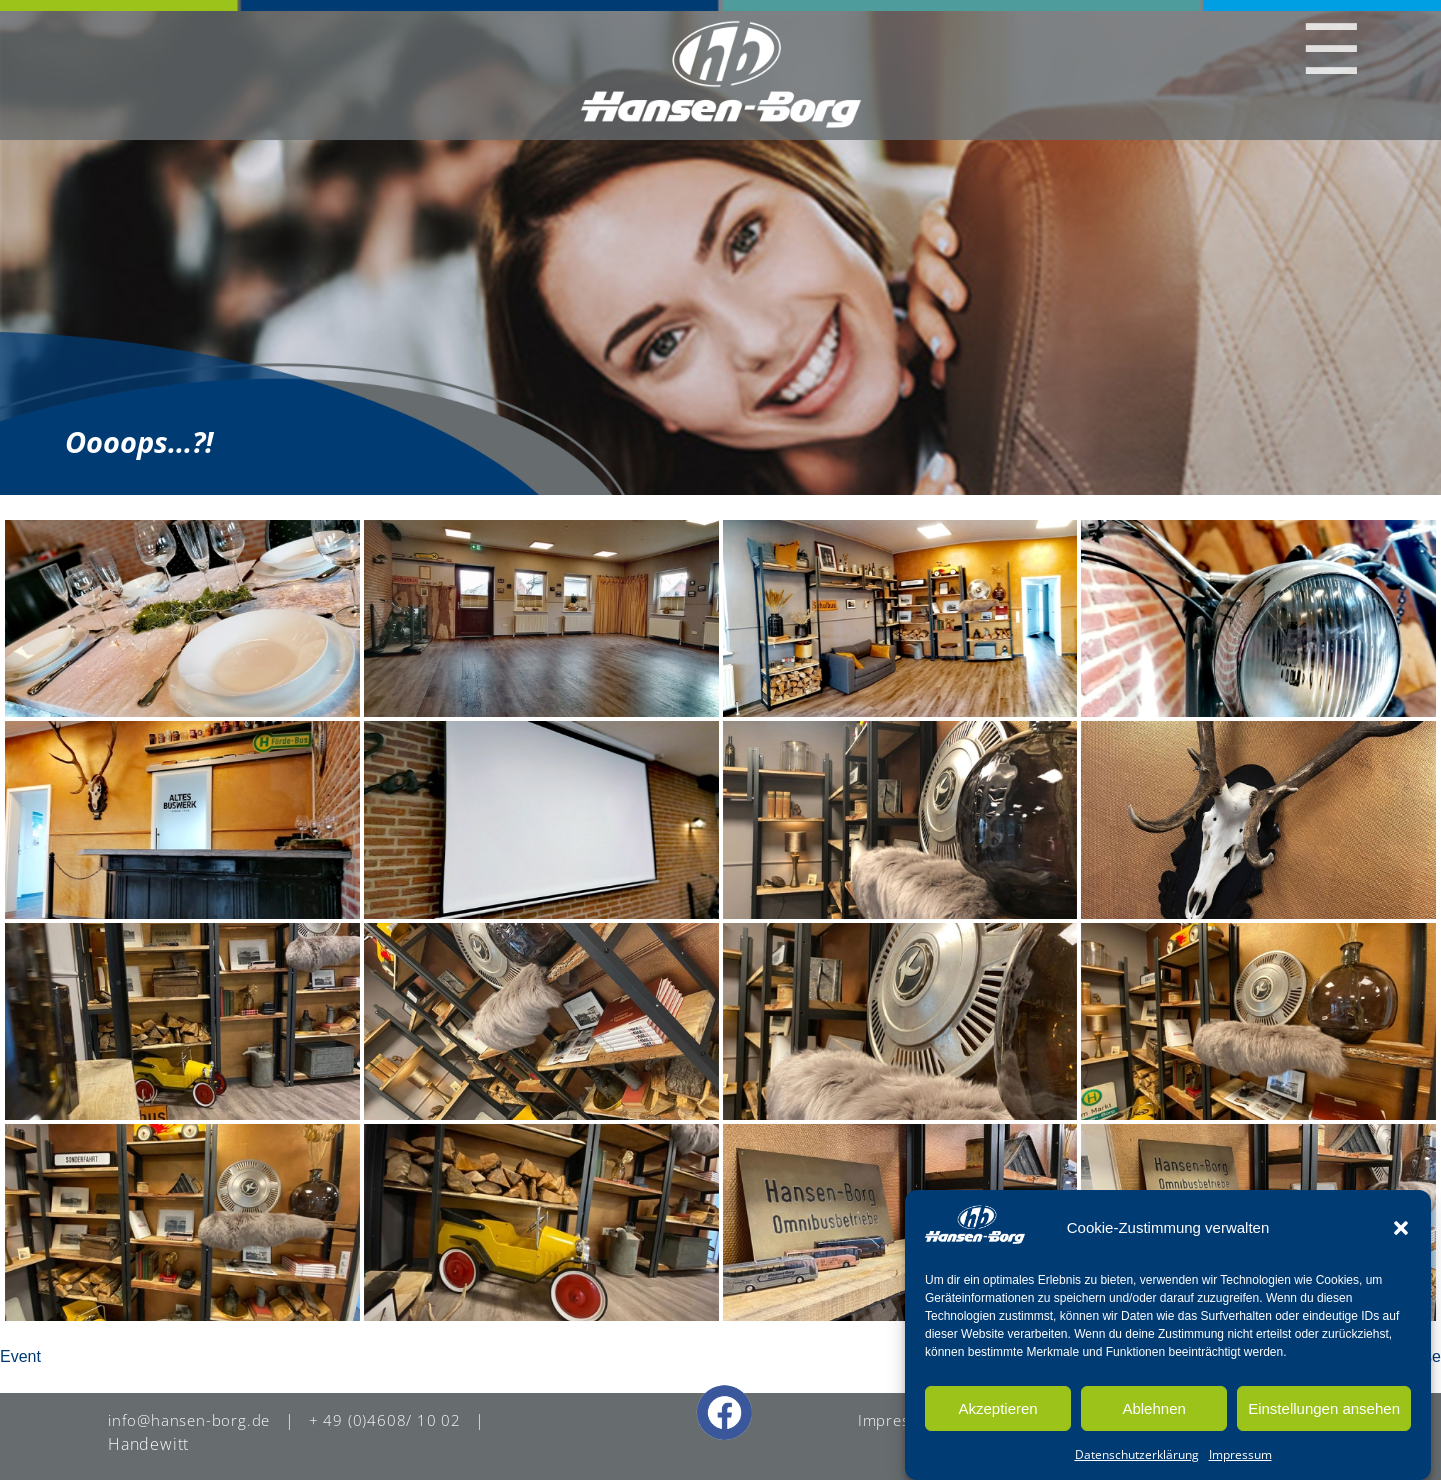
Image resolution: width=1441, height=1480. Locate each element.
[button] (1401, 1228)
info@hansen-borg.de (192, 1420)
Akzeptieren (997, 1408)
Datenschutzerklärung (1137, 1454)
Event (20, 1356)
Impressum (1240, 1454)
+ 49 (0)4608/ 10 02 (391, 1420)
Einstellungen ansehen (1324, 1408)
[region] (720, 247)
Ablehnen (1153, 1408)
